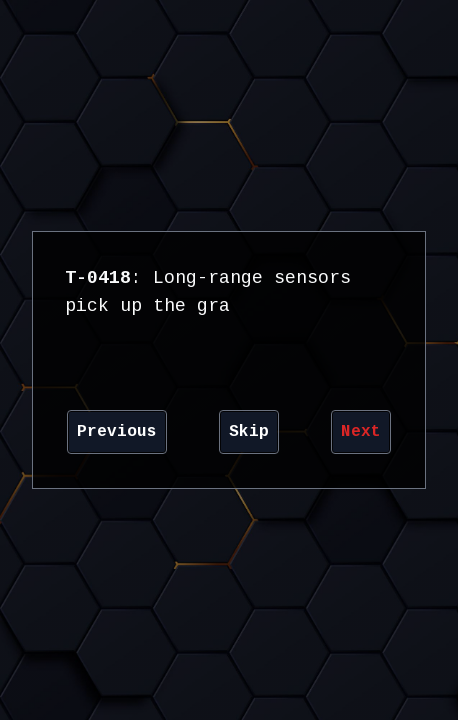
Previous (117, 432)
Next (361, 432)
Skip (249, 432)
